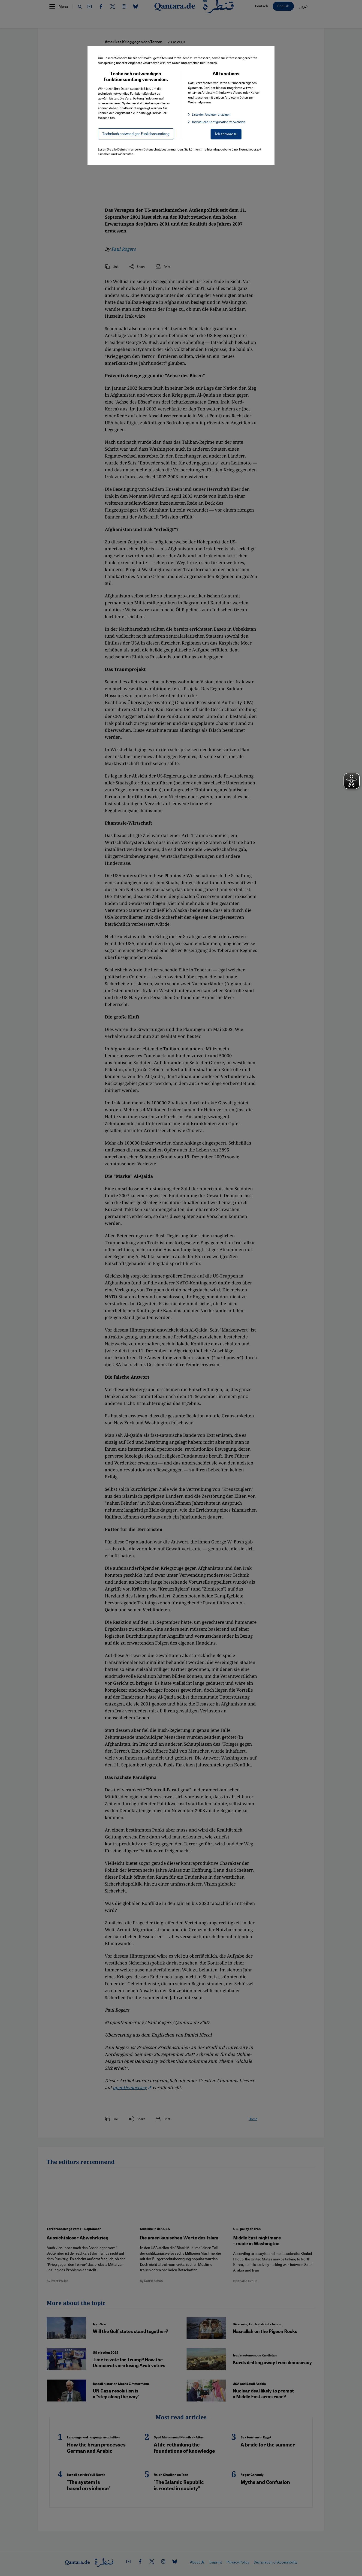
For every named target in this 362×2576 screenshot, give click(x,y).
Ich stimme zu (226, 133)
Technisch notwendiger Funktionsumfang (135, 133)
